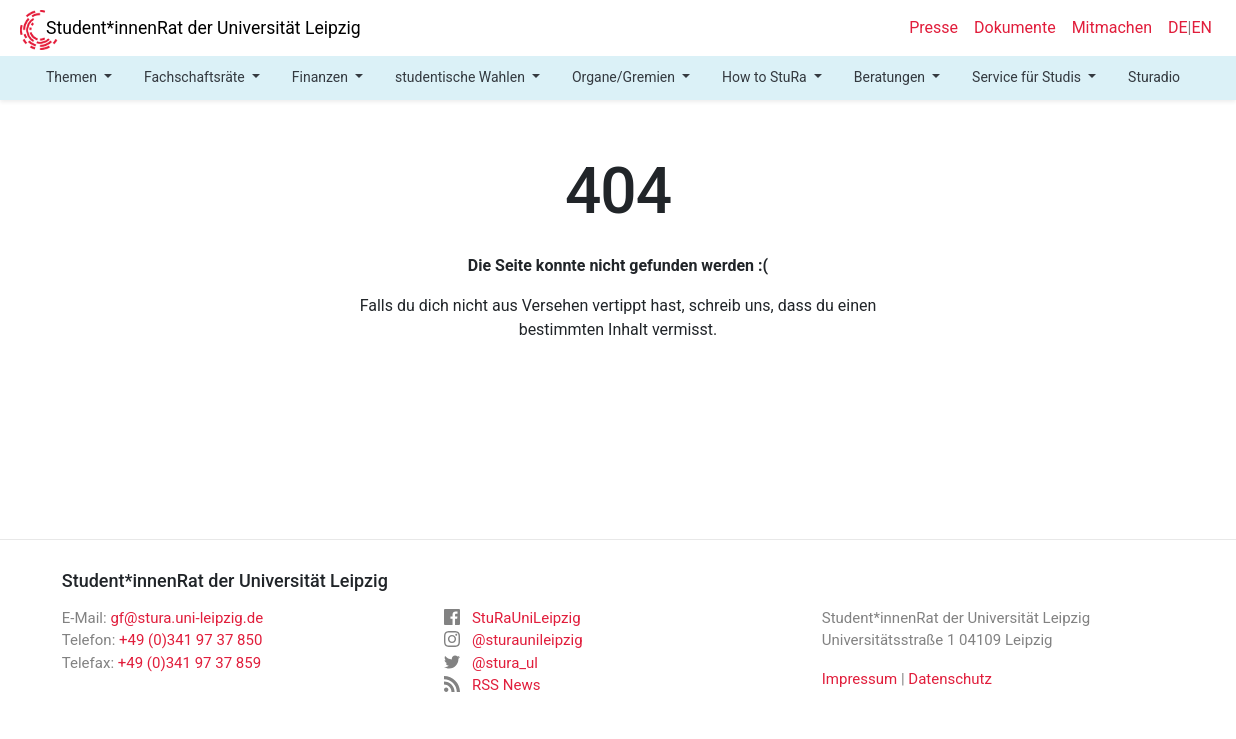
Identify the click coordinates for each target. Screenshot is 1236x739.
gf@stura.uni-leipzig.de (186, 618)
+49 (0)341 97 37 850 (190, 640)
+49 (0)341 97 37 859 (189, 663)
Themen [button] (73, 77)
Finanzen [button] (322, 77)
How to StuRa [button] (766, 77)
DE (1178, 27)
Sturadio (1154, 77)
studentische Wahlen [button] (461, 77)
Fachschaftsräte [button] (196, 77)
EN (1201, 27)
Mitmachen (1112, 27)
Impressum (859, 679)
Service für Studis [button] (1028, 77)
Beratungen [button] (891, 77)
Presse (933, 27)
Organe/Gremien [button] (625, 77)
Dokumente (1015, 27)
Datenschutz (950, 679)
